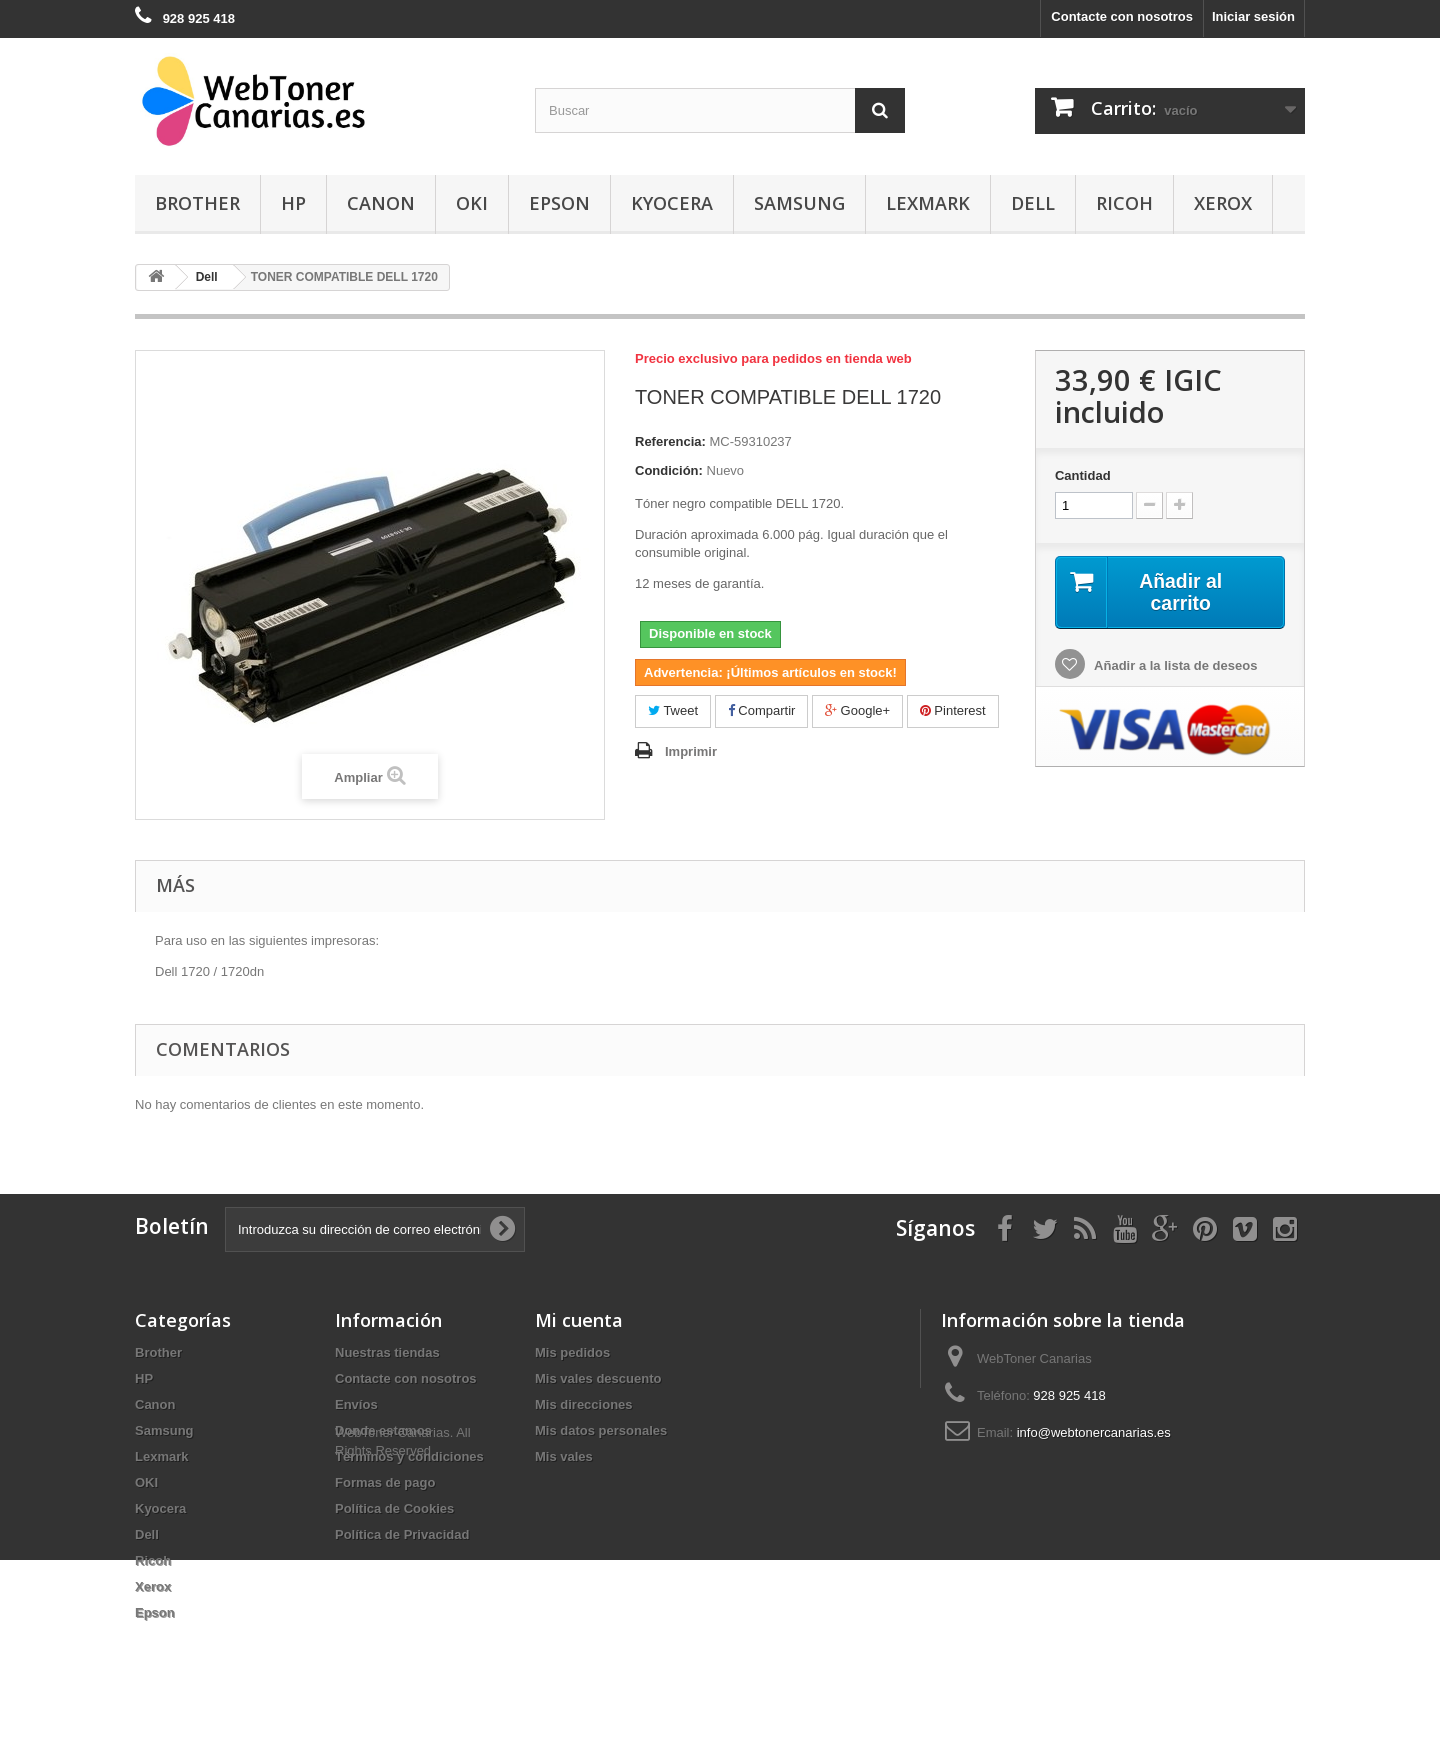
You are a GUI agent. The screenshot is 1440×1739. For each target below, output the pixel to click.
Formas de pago (385, 1482)
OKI (472, 203)
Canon (381, 203)
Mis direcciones (584, 1404)
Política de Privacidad (402, 1534)
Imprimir (691, 751)
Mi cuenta (579, 1320)
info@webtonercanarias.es (1094, 1432)
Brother (197, 203)
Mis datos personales (601, 1430)
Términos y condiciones (409, 1456)
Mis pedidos (572, 1352)
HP (293, 203)
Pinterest (953, 710)
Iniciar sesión (1253, 16)
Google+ (857, 710)
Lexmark (928, 203)
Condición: (669, 470)
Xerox (1223, 203)
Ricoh (1124, 203)
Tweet (673, 710)
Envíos (356, 1404)
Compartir (762, 710)
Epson (559, 203)
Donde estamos (383, 1430)
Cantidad (1083, 475)
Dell (1033, 203)
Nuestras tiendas (387, 1352)
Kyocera (672, 203)
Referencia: (670, 441)
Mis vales (564, 1456)
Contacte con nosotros (1122, 16)
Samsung (799, 203)
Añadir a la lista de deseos (1174, 666)
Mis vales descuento (598, 1378)
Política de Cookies (394, 1508)
